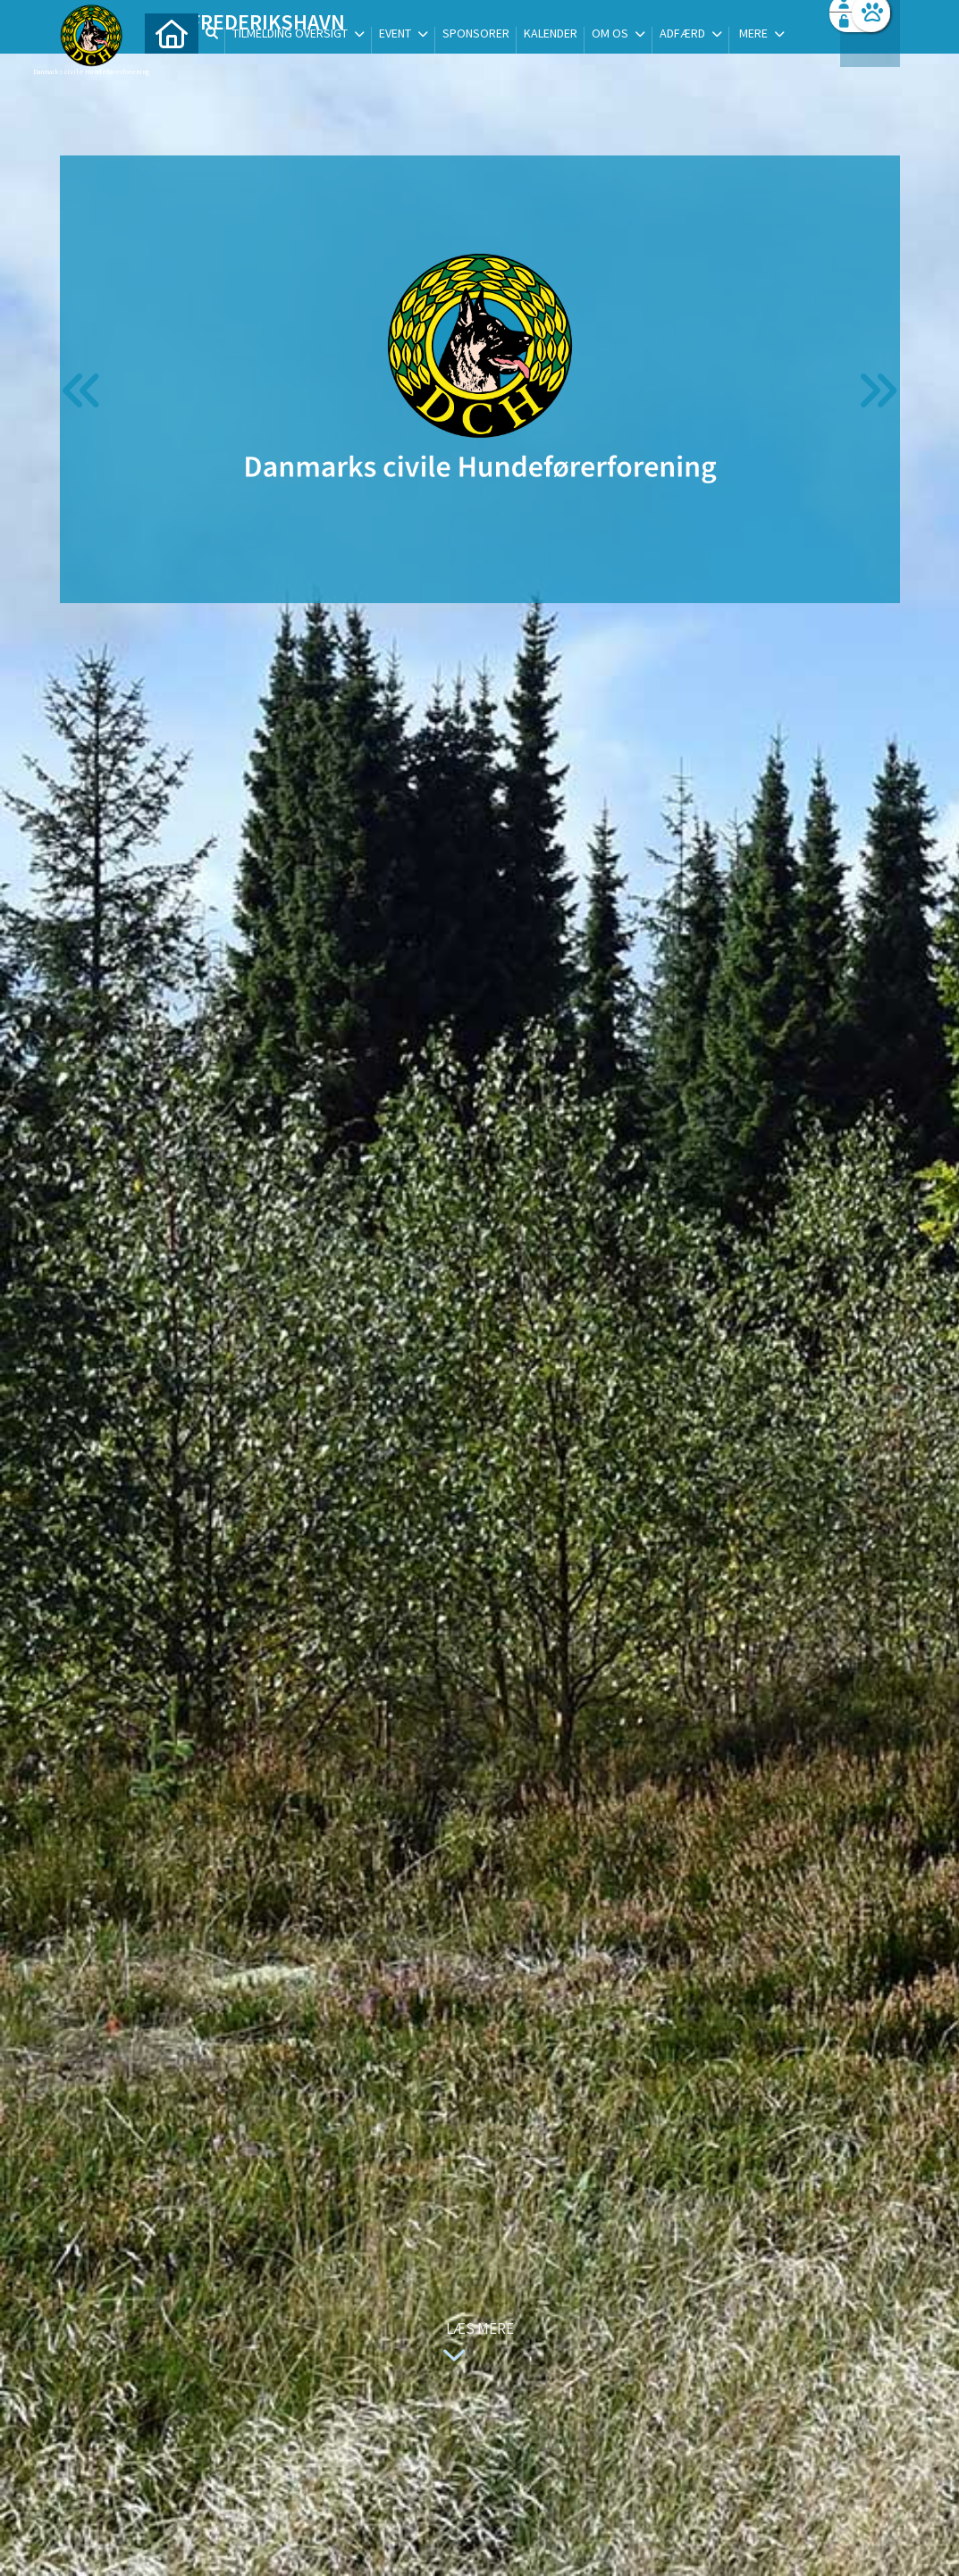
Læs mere (474, 2344)
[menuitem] (171, 60)
